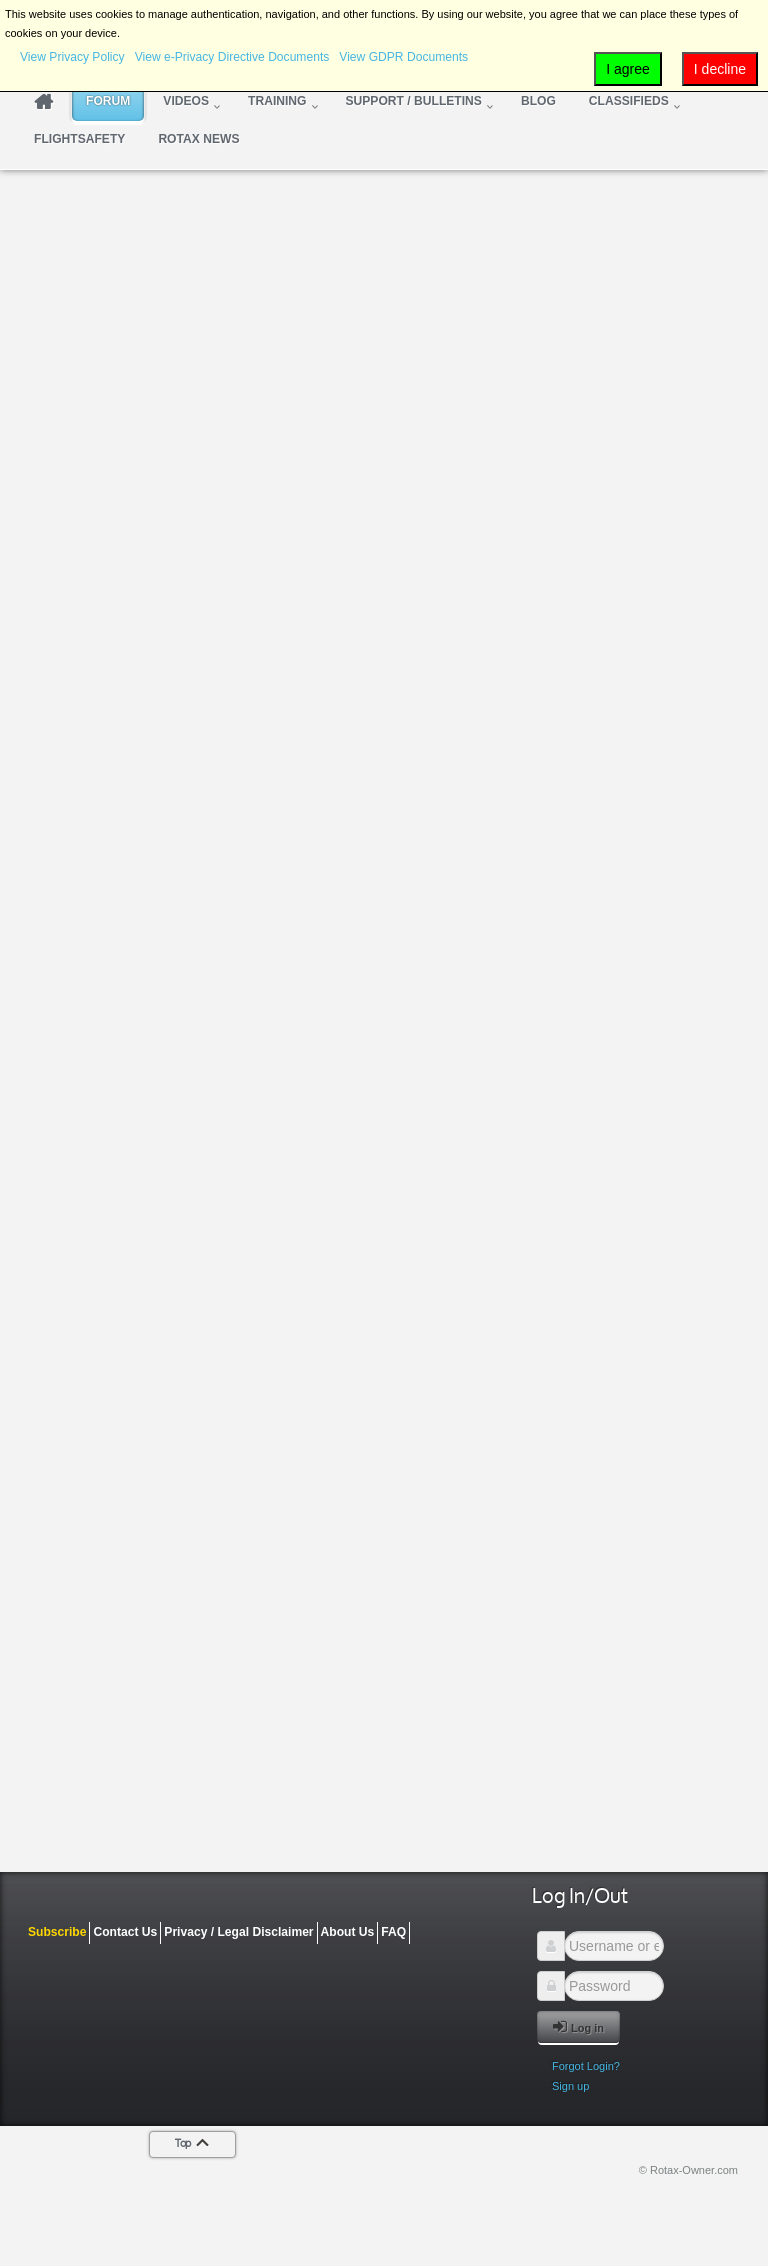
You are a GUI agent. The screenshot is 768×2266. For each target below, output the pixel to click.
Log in (578, 2026)
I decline (720, 69)
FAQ (393, 1932)
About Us (348, 1932)
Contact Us (125, 1932)
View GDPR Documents (403, 57)
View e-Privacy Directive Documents (232, 57)
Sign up (570, 2086)
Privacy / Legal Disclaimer (238, 1932)
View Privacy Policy (72, 57)
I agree (628, 69)
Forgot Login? (586, 2066)
